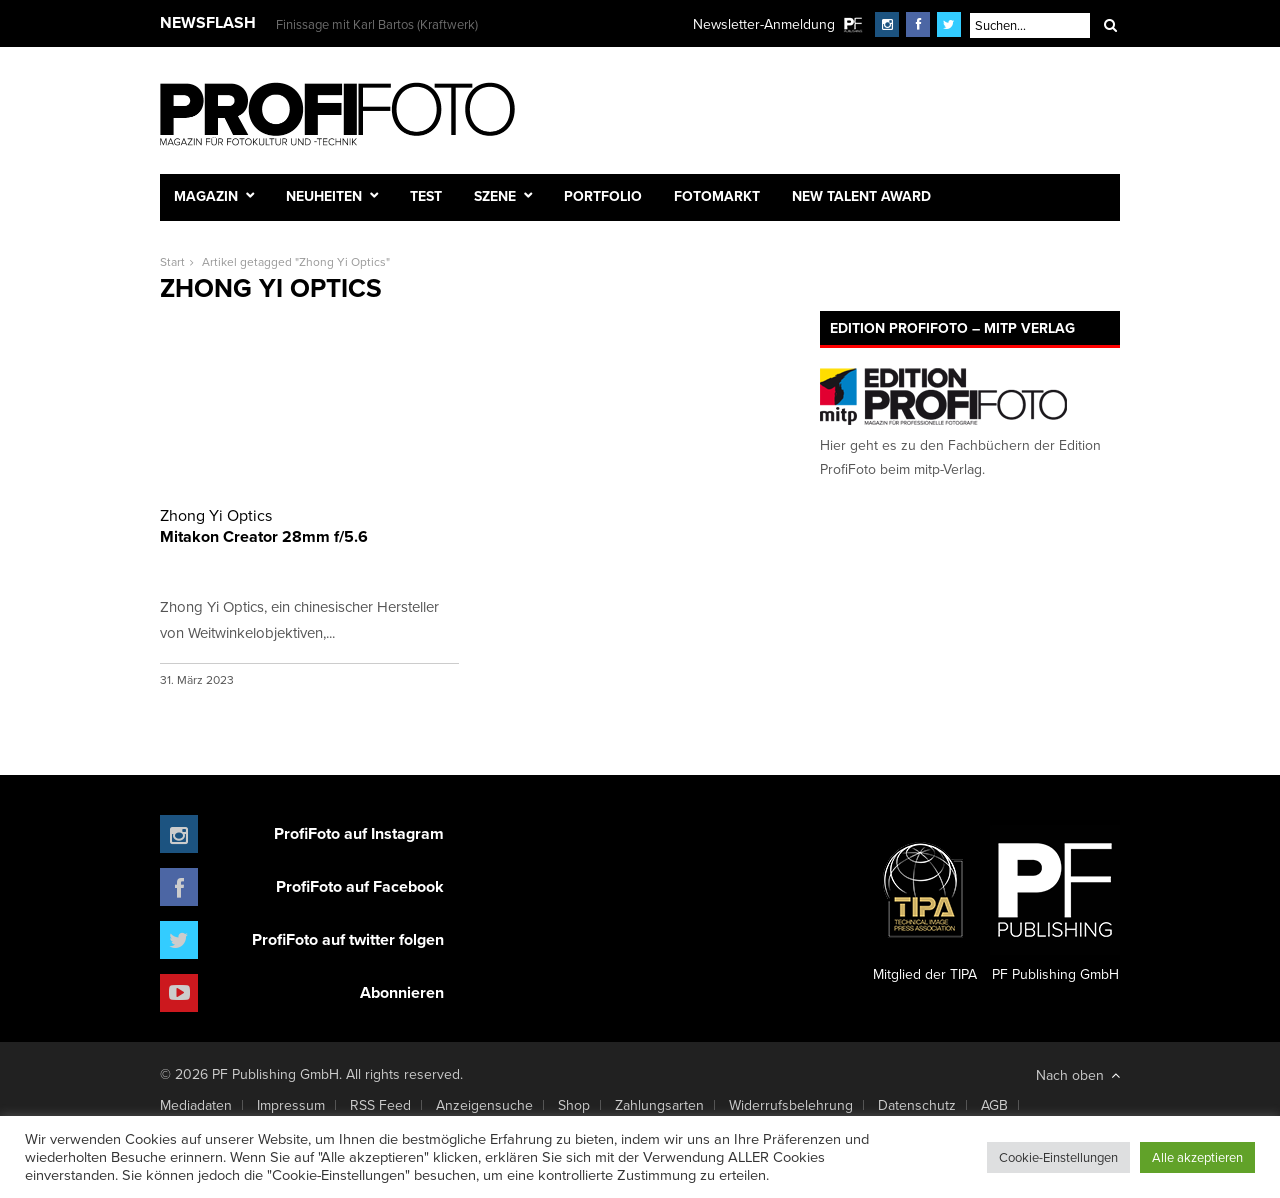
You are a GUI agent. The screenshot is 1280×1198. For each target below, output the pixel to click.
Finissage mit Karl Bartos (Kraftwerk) (377, 24)
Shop (574, 1105)
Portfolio (603, 196)
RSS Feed (380, 1105)
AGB (994, 1105)
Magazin (206, 196)
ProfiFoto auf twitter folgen (348, 939)
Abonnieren (402, 992)
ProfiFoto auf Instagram (359, 833)
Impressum (291, 1105)
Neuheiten (324, 196)
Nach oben (1078, 1075)
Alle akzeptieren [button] (1197, 1157)
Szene (495, 196)
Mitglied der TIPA (925, 905)
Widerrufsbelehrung (791, 1105)
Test (426, 196)
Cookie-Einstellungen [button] (1058, 1157)
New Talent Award (861, 196)
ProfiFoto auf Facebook (360, 886)
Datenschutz (917, 1105)
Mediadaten (196, 1105)
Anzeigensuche (484, 1105)
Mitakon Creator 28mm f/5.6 (309, 526)
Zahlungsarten (659, 1105)
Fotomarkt (717, 196)
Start (172, 261)
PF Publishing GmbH (1055, 905)
